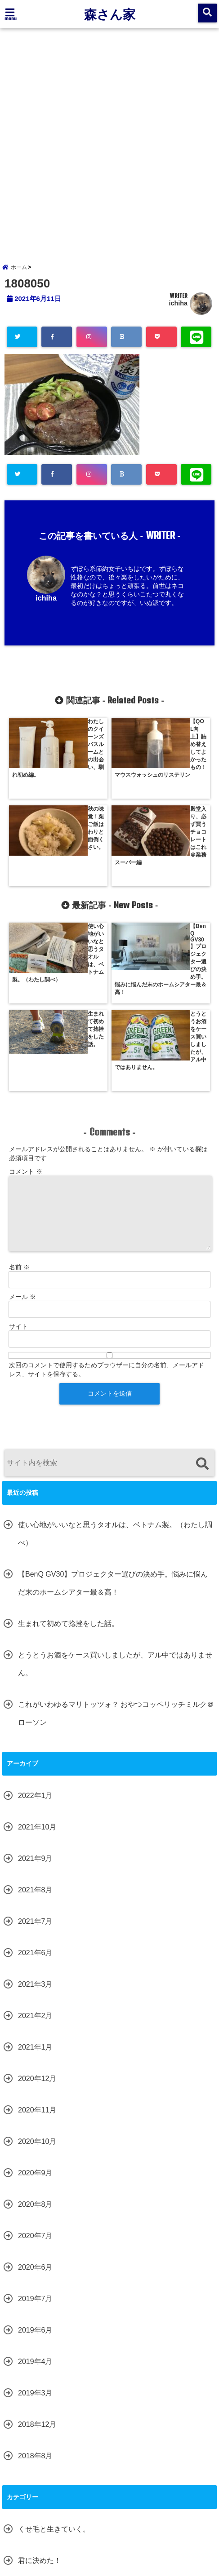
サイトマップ (100, 2526)
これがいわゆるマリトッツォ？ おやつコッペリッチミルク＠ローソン (116, 1540)
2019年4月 (35, 2188)
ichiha (178, 310)
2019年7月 (35, 2126)
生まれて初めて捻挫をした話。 (68, 1450)
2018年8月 (35, 2283)
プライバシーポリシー (159, 2526)
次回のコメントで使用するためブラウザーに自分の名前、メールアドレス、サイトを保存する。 (106, 1197)
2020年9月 (35, 2000)
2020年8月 (35, 2031)
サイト (18, 1153)
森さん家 (110, 14)
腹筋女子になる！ (47, 2450)
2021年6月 (35, 1780)
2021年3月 (35, 1811)
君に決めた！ (39, 2387)
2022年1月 (35, 1622)
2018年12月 (37, 2251)
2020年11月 (37, 1937)
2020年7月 (35, 2063)
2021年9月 (35, 1685)
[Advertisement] (109, 141)
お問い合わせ (51, 2526)
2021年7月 (35, 1748)
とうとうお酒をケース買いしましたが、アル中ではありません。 (115, 1491)
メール (22, 1123)
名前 (19, 1094)
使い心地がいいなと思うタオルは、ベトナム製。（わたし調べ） (115, 1361)
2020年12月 (37, 1905)
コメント (25, 998)
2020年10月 (37, 1968)
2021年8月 (35, 1717)
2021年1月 (35, 1874)
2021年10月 (37, 1654)
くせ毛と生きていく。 (54, 2356)
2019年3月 (35, 2220)
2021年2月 (35, 1843)
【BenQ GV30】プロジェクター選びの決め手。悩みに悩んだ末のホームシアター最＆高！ (113, 1410)
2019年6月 (35, 2157)
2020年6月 (35, 2094)
